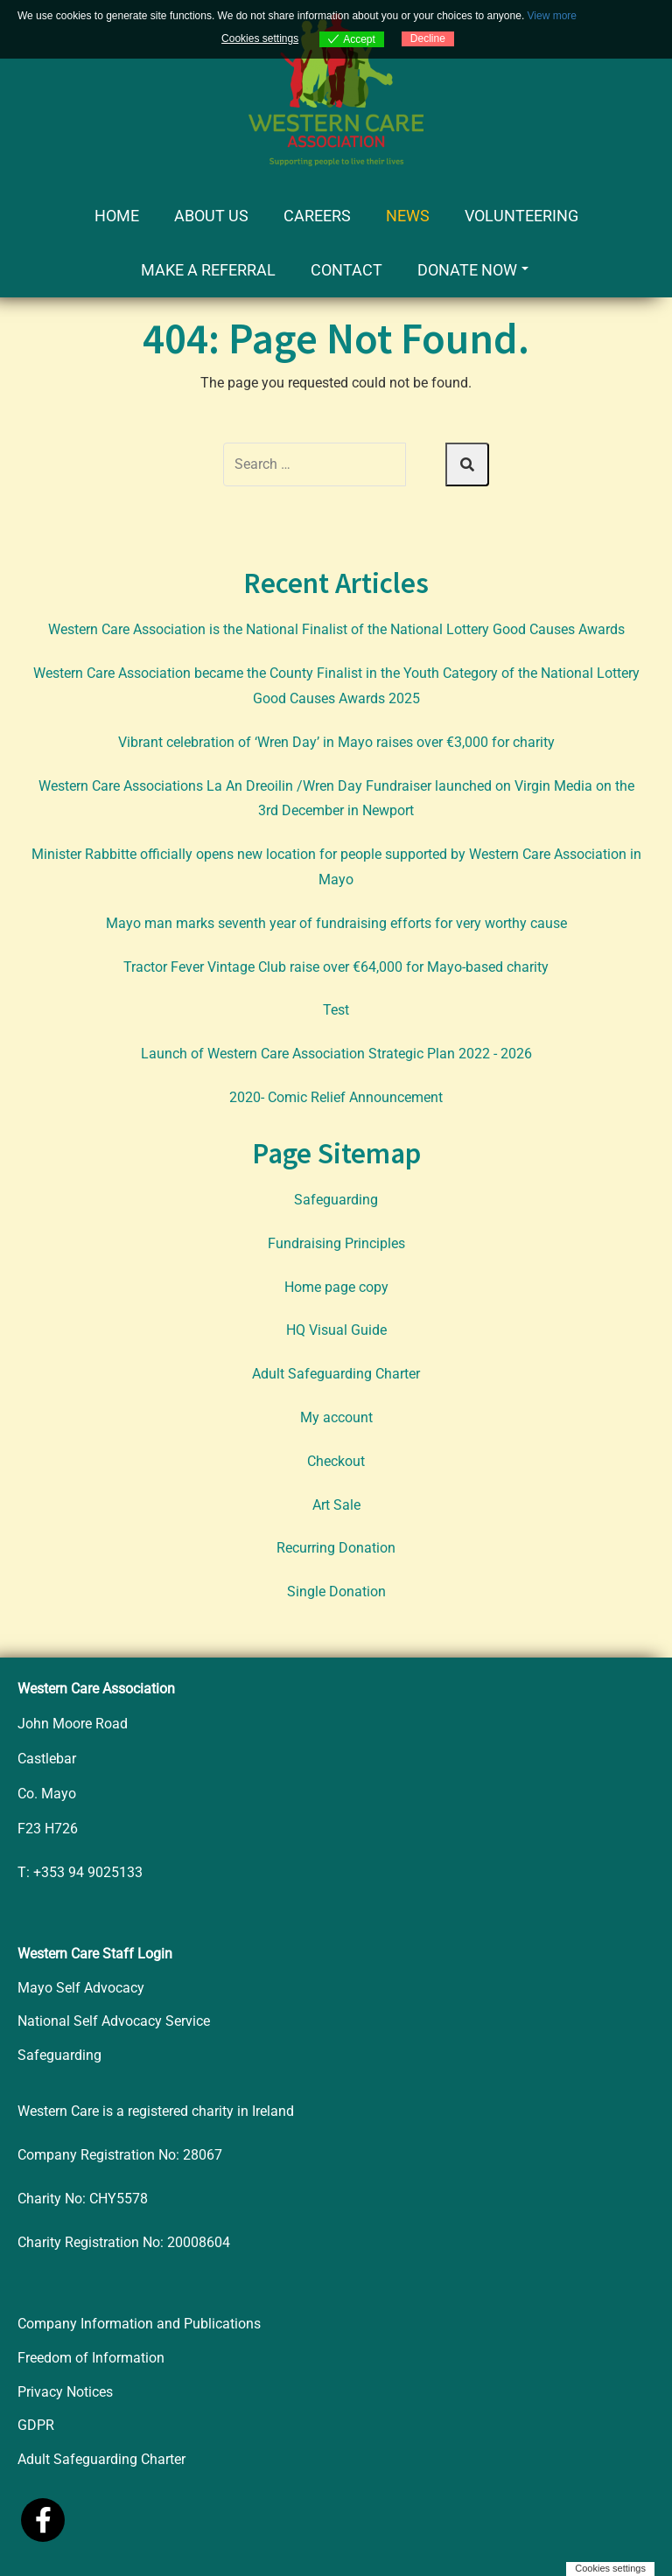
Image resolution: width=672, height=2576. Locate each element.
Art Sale (336, 1505)
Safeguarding (336, 1199)
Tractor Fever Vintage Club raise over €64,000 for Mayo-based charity (336, 967)
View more (552, 16)
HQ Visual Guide (336, 1330)
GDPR (36, 2425)
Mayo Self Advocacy (81, 1987)
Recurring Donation (336, 1547)
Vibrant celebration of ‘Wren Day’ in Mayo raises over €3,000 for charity (336, 742)
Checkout (336, 1461)
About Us (211, 215)
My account (336, 1417)
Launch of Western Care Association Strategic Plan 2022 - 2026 (336, 1053)
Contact (346, 270)
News (408, 215)
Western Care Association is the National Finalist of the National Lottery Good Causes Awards (336, 629)
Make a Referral (208, 270)
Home (116, 215)
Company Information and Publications (139, 2323)
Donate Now (472, 270)
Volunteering (521, 215)
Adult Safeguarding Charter (336, 1373)
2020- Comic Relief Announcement (336, 1097)
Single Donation (336, 1591)
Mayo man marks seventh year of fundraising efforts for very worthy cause (336, 923)
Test (336, 1010)
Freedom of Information (91, 2357)
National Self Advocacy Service (114, 2021)
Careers (317, 215)
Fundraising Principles (336, 1243)
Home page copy (336, 1287)
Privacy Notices (65, 2392)
